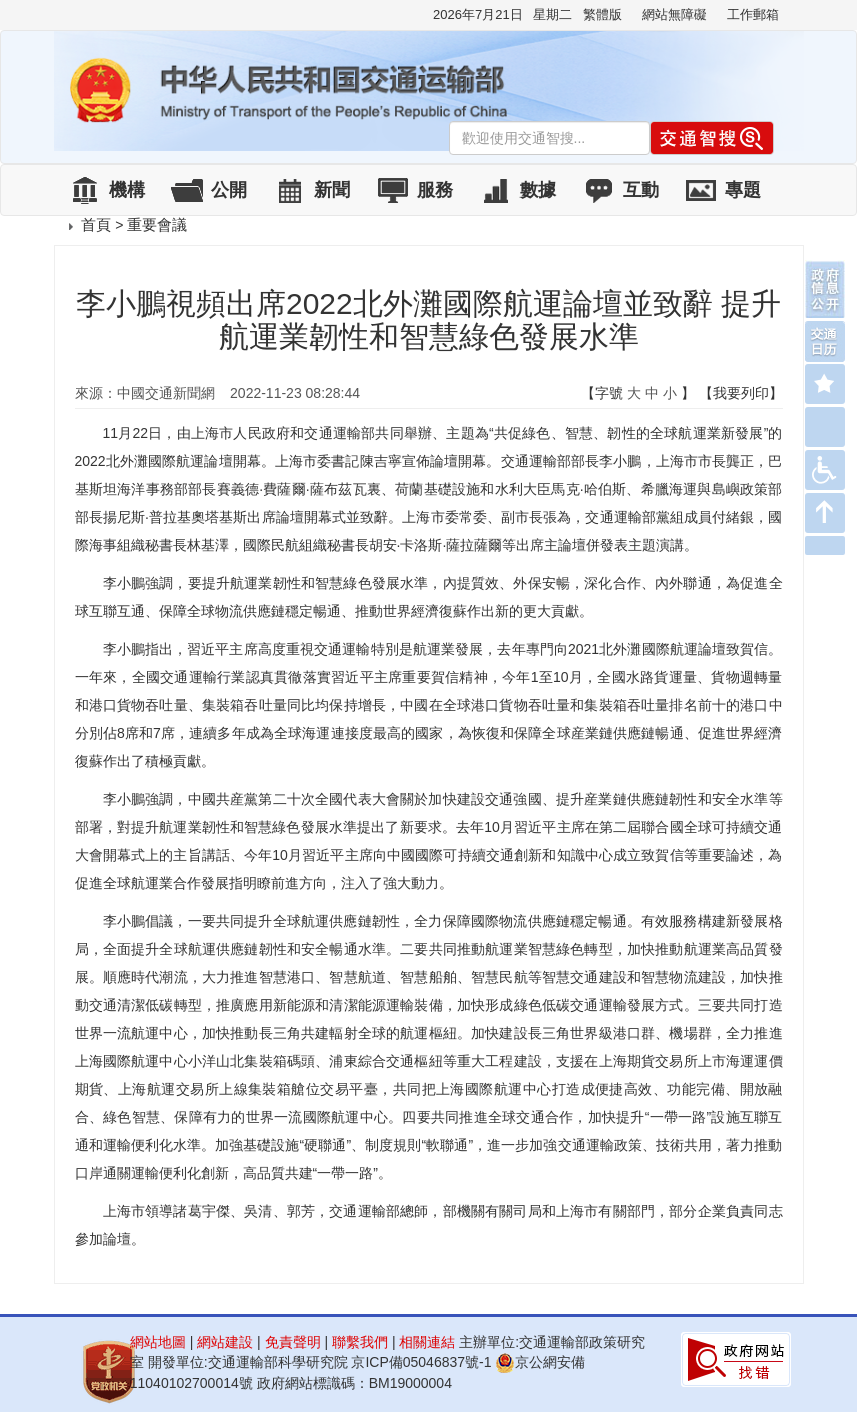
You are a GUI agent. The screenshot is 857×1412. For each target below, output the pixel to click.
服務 (435, 190)
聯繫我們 (360, 1342)
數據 (538, 190)
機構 (127, 190)
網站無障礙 (674, 14)
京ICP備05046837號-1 (421, 1362)
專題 (743, 190)
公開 (229, 190)
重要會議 (157, 224)
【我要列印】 (741, 393)
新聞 (332, 190)
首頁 (96, 224)
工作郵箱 (753, 14)
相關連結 (427, 1342)
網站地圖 (158, 1342)
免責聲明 (293, 1342)
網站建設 (225, 1342)
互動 (641, 190)
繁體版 (602, 14)
